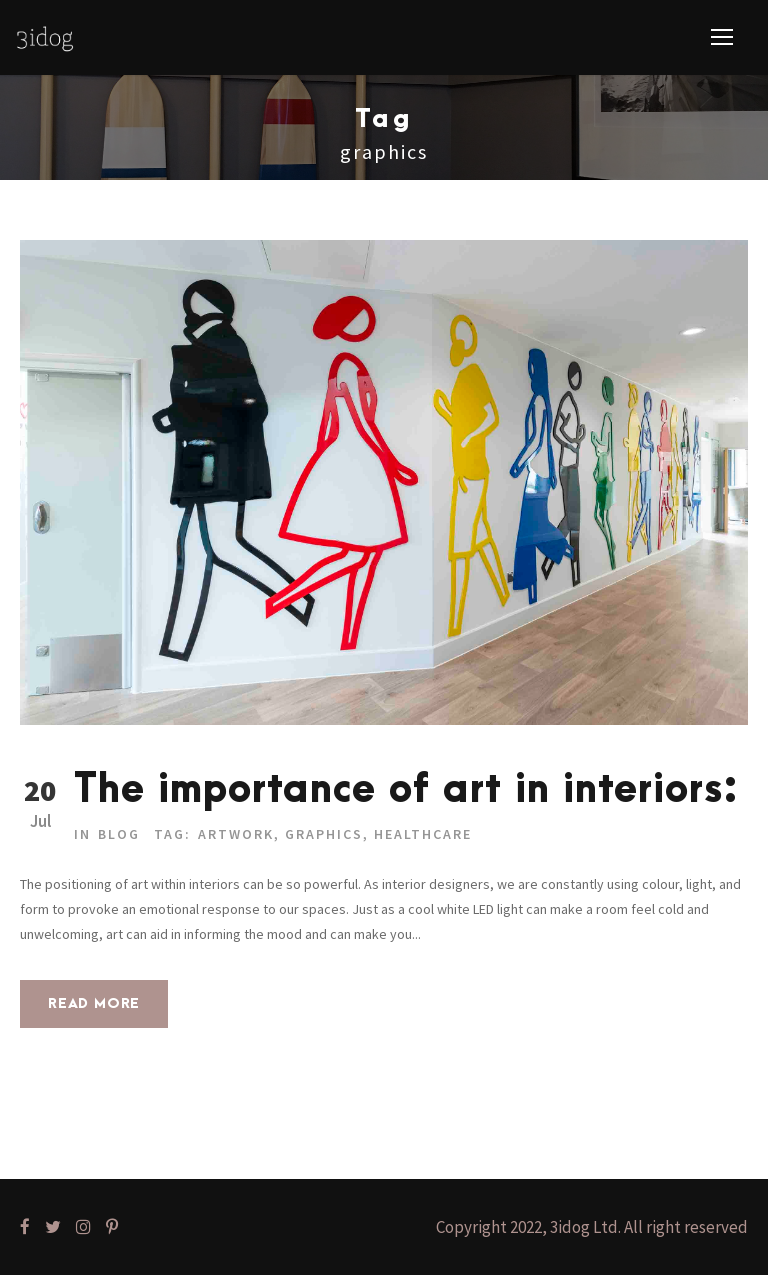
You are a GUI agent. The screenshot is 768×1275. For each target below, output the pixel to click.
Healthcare (423, 834)
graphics (324, 834)
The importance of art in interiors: (406, 790)
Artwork (236, 834)
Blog (119, 834)
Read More (94, 1003)
